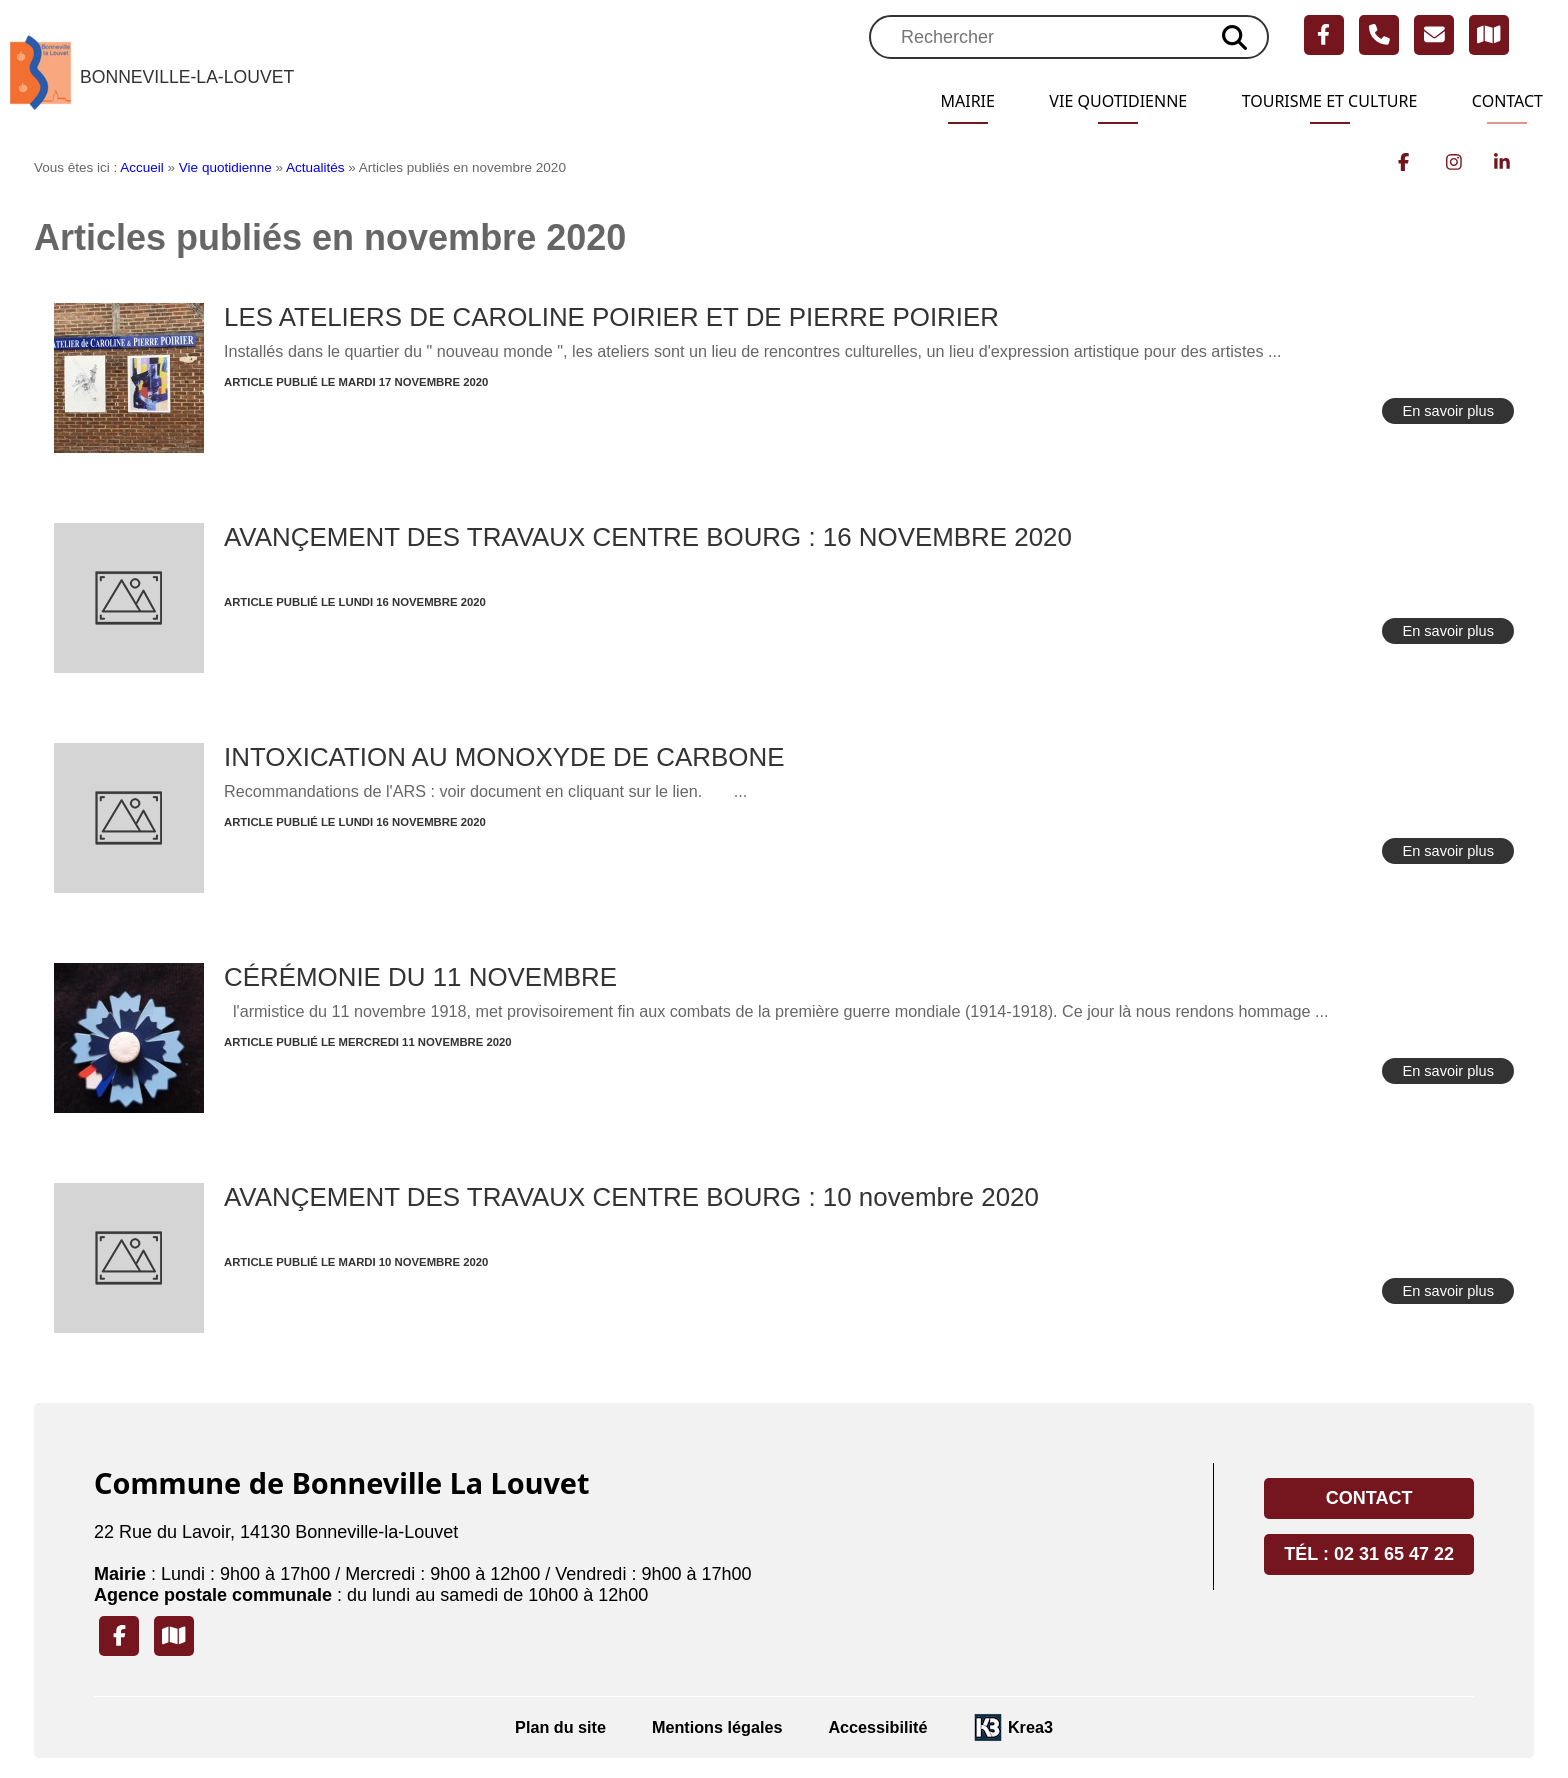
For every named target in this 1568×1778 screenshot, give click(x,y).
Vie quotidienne (1077, 102)
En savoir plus (1448, 411)
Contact (1503, 102)
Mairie (914, 102)
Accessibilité (877, 1727)
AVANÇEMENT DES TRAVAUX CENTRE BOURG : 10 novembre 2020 (631, 1197)
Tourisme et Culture (1309, 102)
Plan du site (560, 1727)
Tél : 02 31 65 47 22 (1369, 1554)
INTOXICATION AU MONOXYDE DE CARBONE (504, 757)
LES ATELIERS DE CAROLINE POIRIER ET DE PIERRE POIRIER (611, 317)
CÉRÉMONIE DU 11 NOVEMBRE (420, 977)
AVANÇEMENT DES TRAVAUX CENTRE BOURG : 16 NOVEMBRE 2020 (648, 537)
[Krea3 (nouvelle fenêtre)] (1013, 1727)
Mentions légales (717, 1727)
